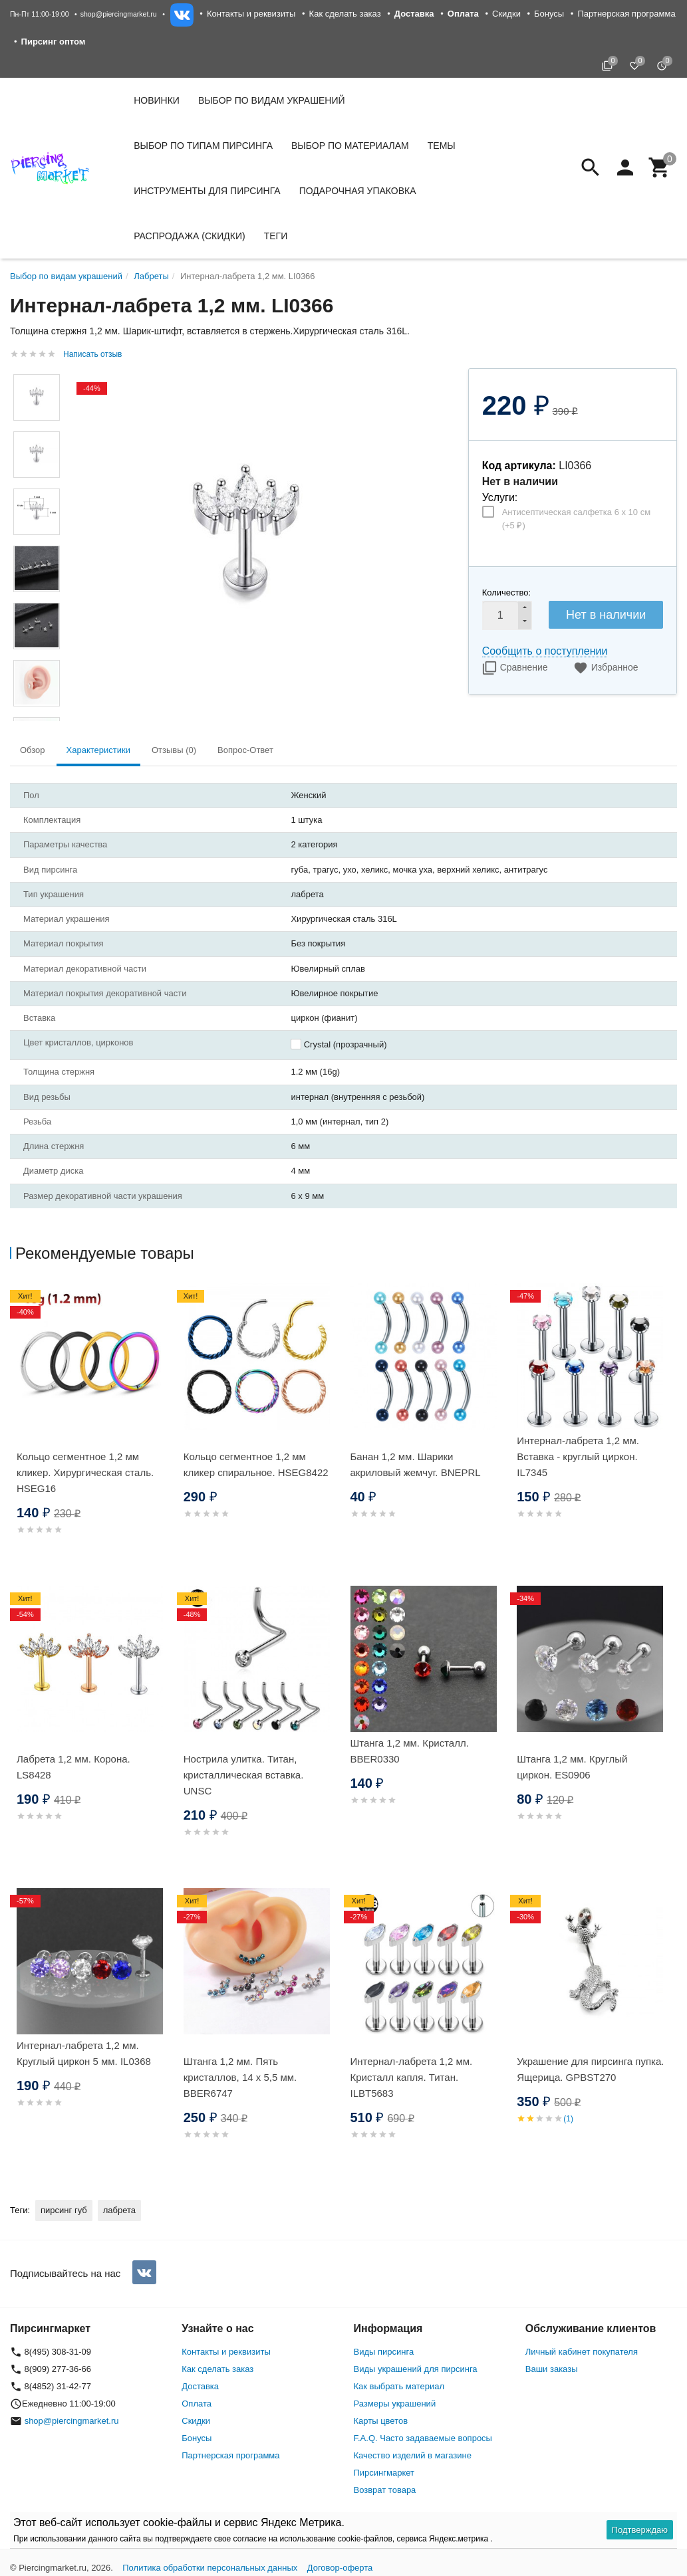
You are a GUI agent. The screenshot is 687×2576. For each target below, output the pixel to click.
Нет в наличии (606, 614)
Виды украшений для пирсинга (416, 2369)
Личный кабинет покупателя (581, 2352)
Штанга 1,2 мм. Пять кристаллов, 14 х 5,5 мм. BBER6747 (240, 2077)
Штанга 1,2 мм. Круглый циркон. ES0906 (572, 1766)
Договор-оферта (340, 2568)
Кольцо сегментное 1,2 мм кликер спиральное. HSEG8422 (256, 1464)
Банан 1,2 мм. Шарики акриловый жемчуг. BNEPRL (415, 1464)
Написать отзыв (92, 354)
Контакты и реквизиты (251, 14)
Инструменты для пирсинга (207, 190)
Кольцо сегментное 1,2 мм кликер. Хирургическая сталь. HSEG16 (85, 1472)
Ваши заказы (551, 2369)
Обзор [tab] (32, 750)
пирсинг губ (64, 2210)
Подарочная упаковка (357, 190)
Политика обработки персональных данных (209, 2568)
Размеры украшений (395, 2404)
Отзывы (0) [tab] (174, 750)
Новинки (157, 100)
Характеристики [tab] (98, 750)
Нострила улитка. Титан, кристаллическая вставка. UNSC (244, 1774)
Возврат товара (385, 2490)
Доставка (200, 2386)
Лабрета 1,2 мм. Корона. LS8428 (73, 1766)
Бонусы (549, 14)
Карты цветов (381, 2421)
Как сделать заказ (345, 14)
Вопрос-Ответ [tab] (245, 750)
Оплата (196, 2404)
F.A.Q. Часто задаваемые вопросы (423, 2438)
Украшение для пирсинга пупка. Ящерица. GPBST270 (590, 2069)
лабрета (119, 2210)
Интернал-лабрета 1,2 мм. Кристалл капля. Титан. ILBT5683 (411, 2077)
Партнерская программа (626, 14)
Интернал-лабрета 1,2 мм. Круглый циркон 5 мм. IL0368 (84, 2053)
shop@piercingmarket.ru (118, 14)
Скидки (506, 14)
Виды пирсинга (384, 2352)
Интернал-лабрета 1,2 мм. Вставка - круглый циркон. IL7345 (578, 1456)
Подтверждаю (640, 2530)
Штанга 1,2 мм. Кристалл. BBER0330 (409, 1751)
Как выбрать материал (399, 2386)
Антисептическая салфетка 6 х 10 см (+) (576, 518)
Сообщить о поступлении (545, 651)
